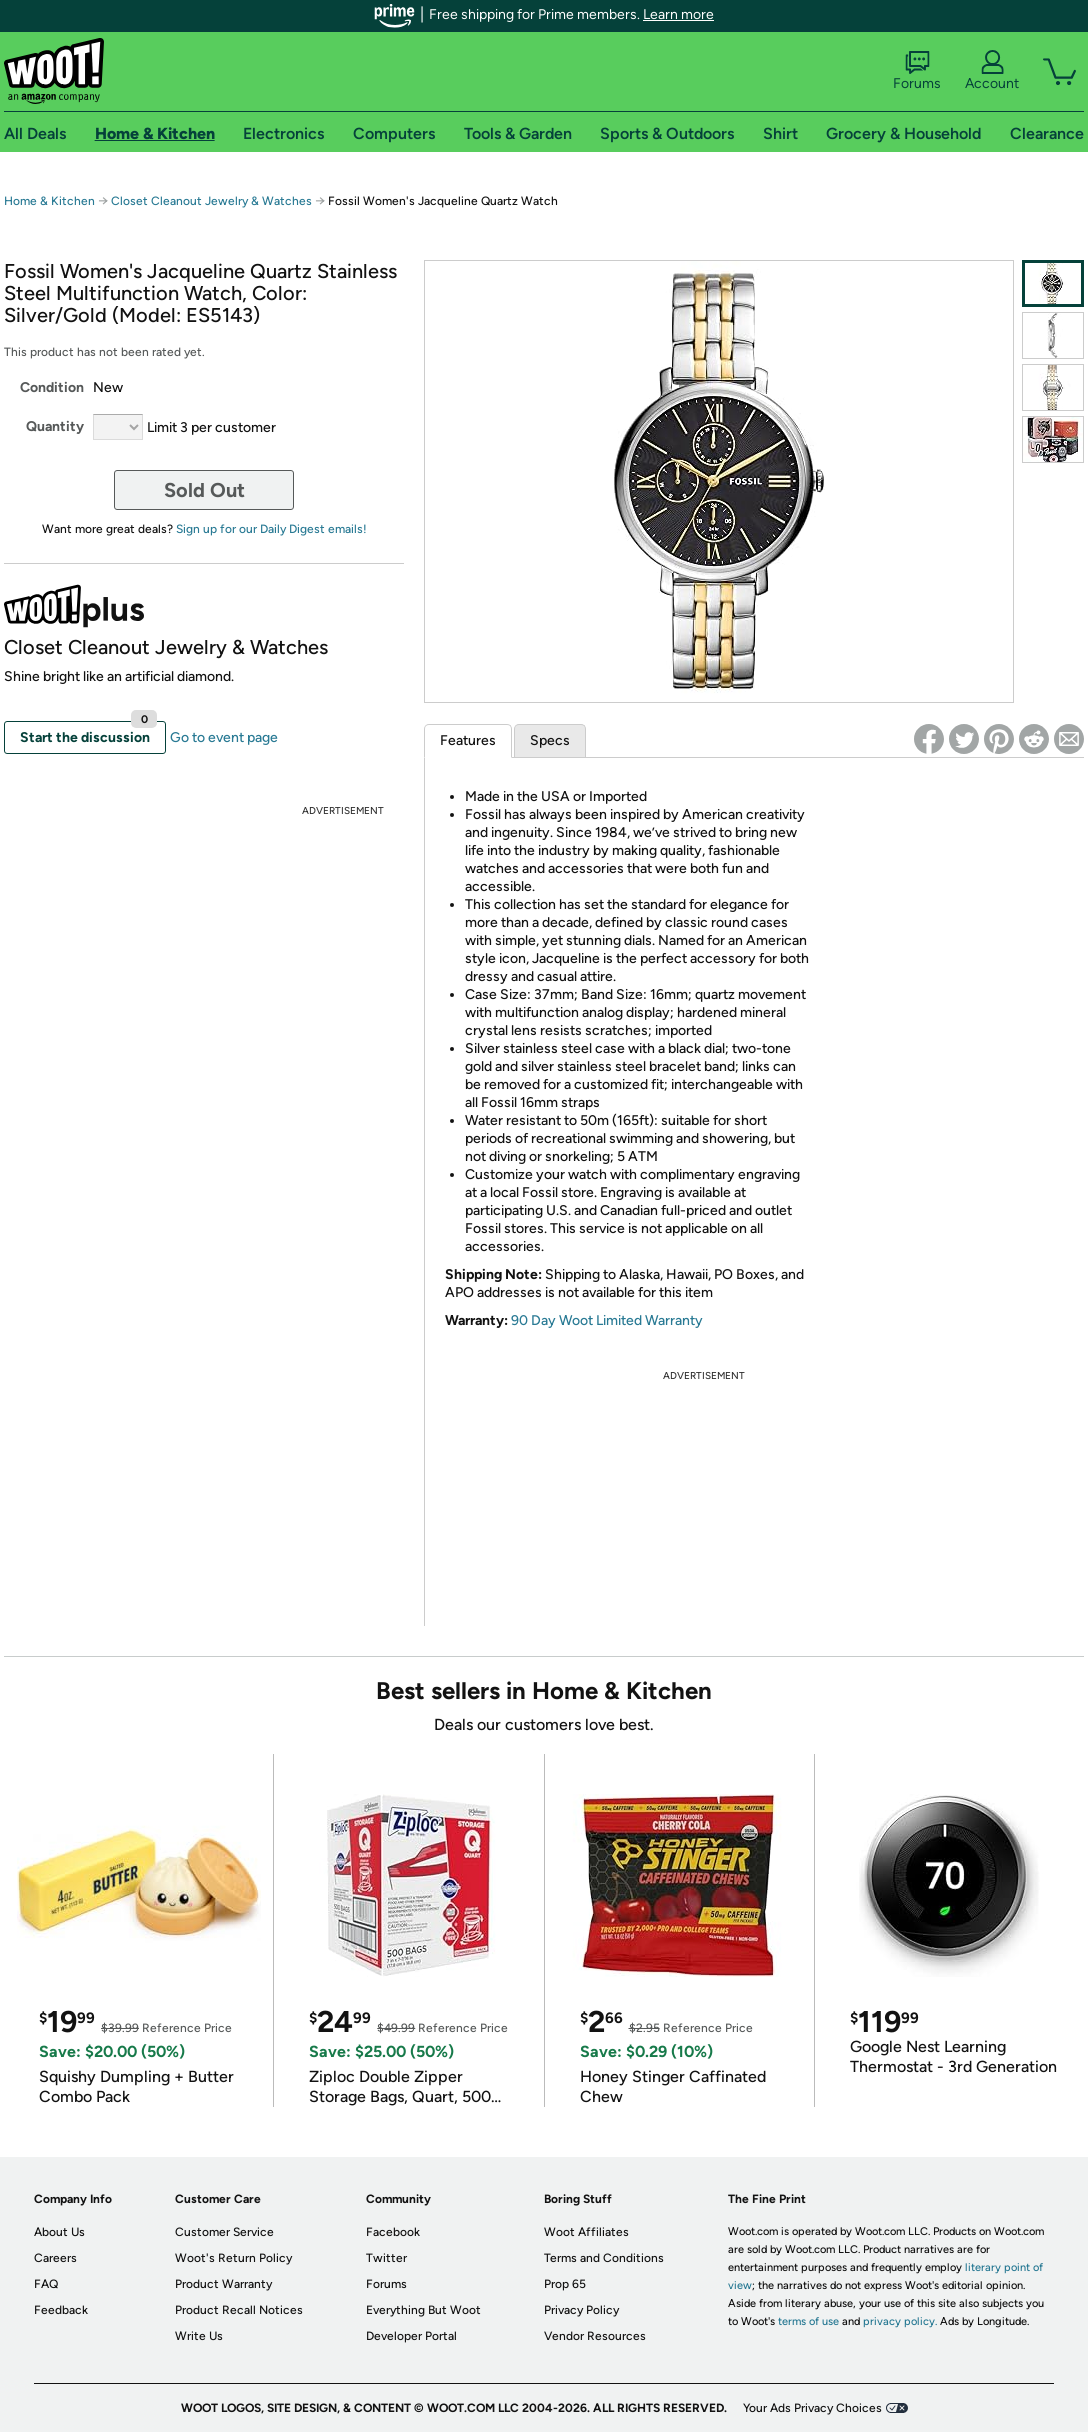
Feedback (61, 2310)
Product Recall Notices (239, 2310)
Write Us (199, 2336)
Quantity (55, 426)
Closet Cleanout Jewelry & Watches (211, 201)
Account (992, 71)
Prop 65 (565, 2284)
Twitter (386, 2258)
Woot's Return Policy (233, 2258)
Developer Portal (411, 2336)
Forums (917, 71)
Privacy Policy (581, 2310)
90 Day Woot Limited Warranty (607, 1320)
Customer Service (224, 2232)
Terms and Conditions (604, 2258)
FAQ (46, 2284)
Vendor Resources (595, 2336)
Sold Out (204, 490)
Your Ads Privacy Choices (812, 2408)
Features (468, 740)
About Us (59, 2232)
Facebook (393, 2232)
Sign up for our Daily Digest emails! (271, 529)
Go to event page (224, 737)
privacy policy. (900, 2321)
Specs (550, 740)
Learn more (678, 14)
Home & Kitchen (49, 201)
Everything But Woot (423, 2310)
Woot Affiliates (586, 2232)
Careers (55, 2258)
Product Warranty (223, 2284)
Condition (52, 387)
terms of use (808, 2321)
